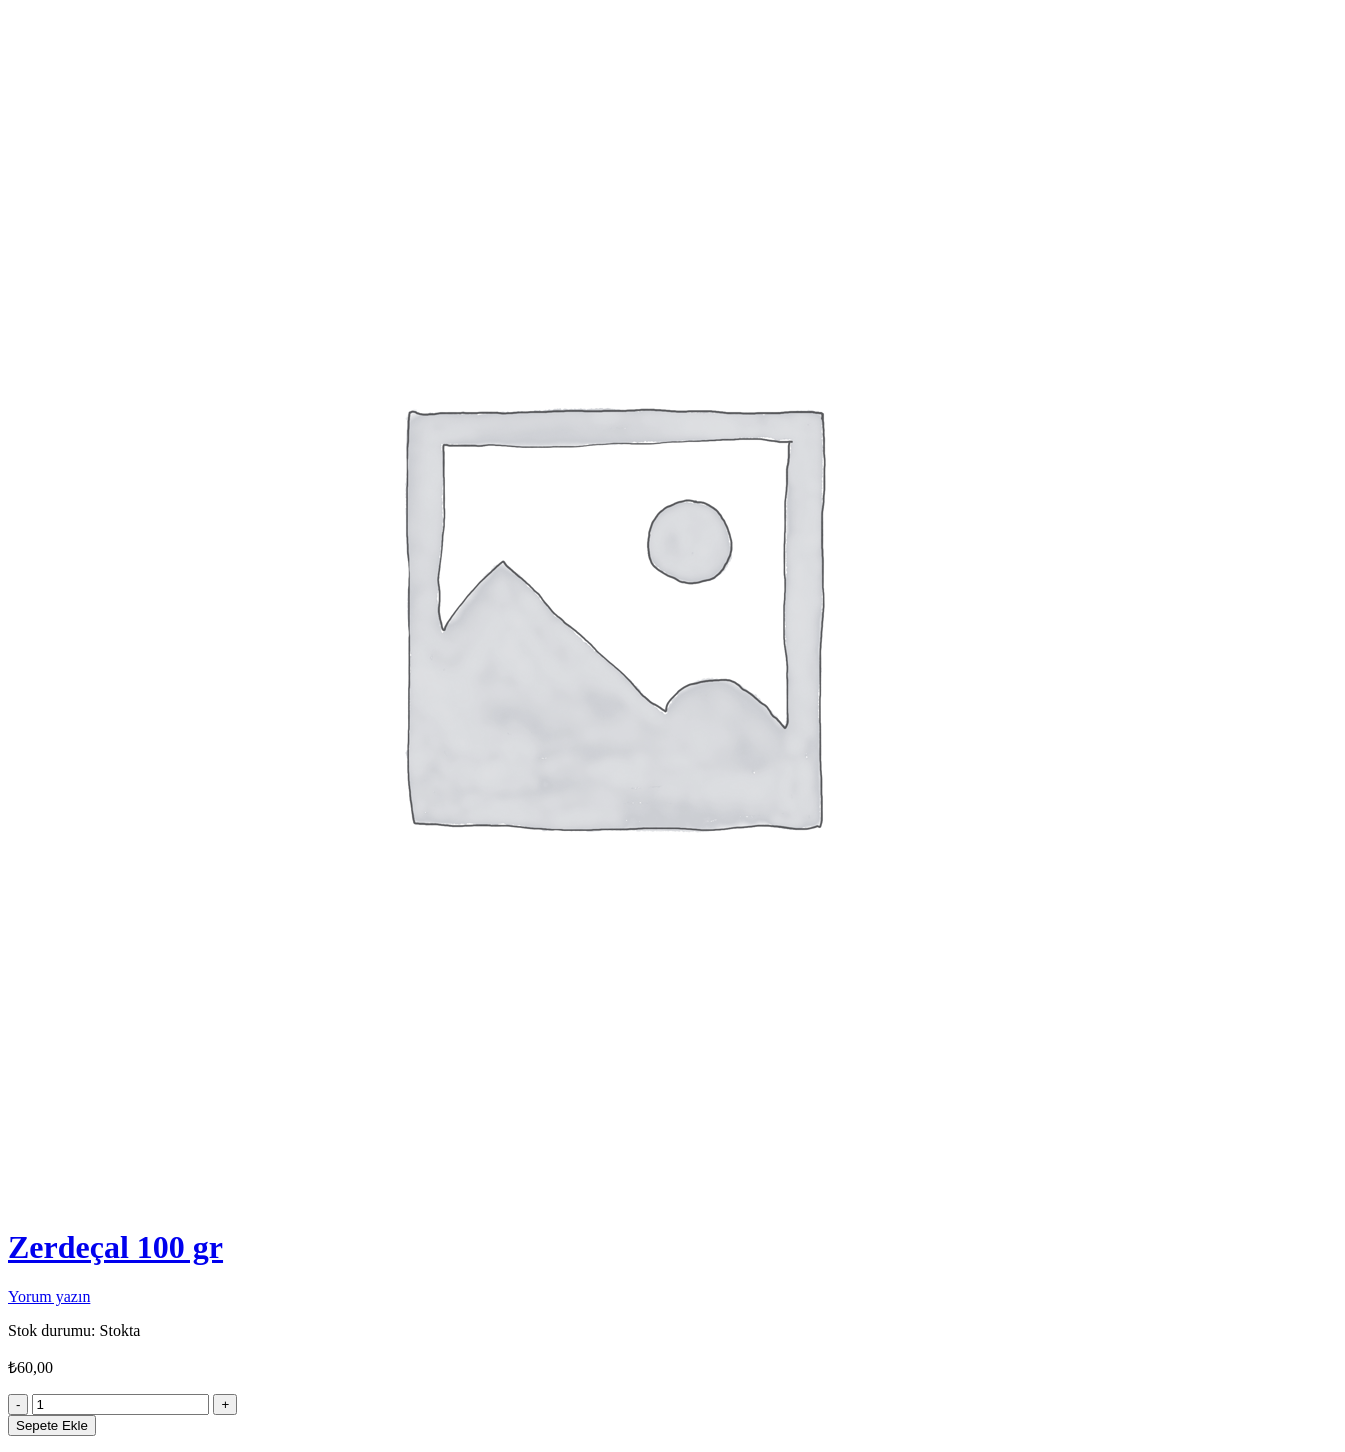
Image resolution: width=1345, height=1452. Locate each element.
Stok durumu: (52, 1330)
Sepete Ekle (52, 1425)
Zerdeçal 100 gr (115, 1247)
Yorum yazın (49, 1296)
